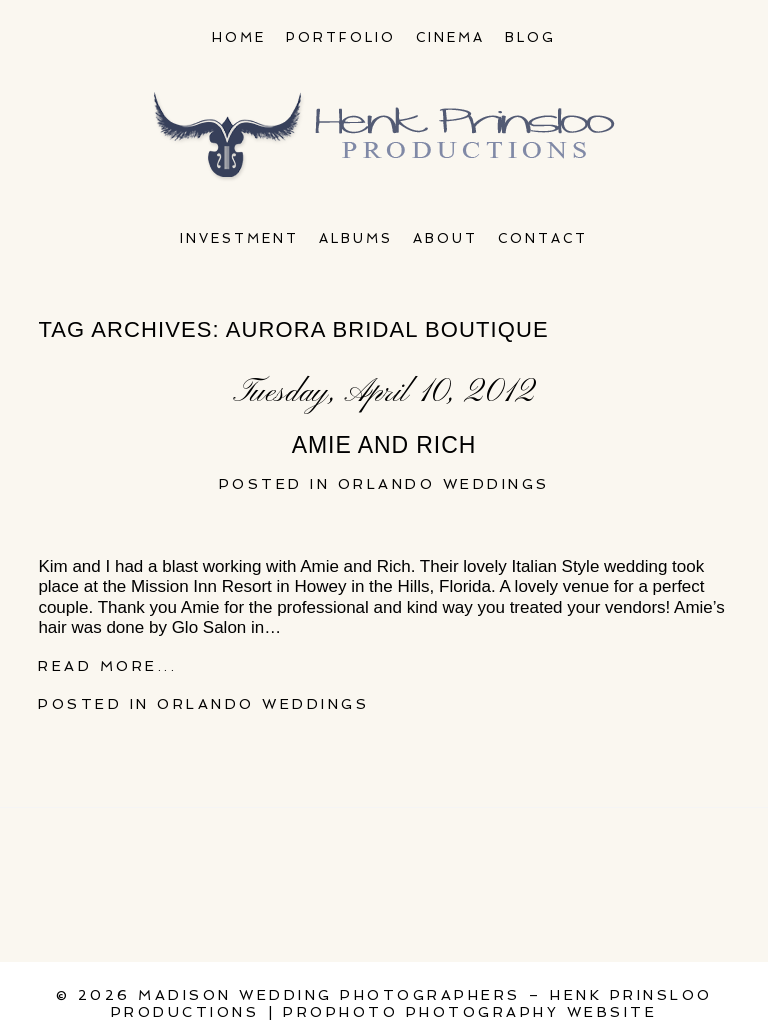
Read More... (107, 666)
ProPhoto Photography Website (470, 1012)
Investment (239, 238)
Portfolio (341, 37)
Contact (543, 238)
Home (239, 37)
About (445, 238)
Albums (356, 238)
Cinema (450, 37)
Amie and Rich (384, 445)
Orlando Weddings (444, 484)
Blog (530, 37)
